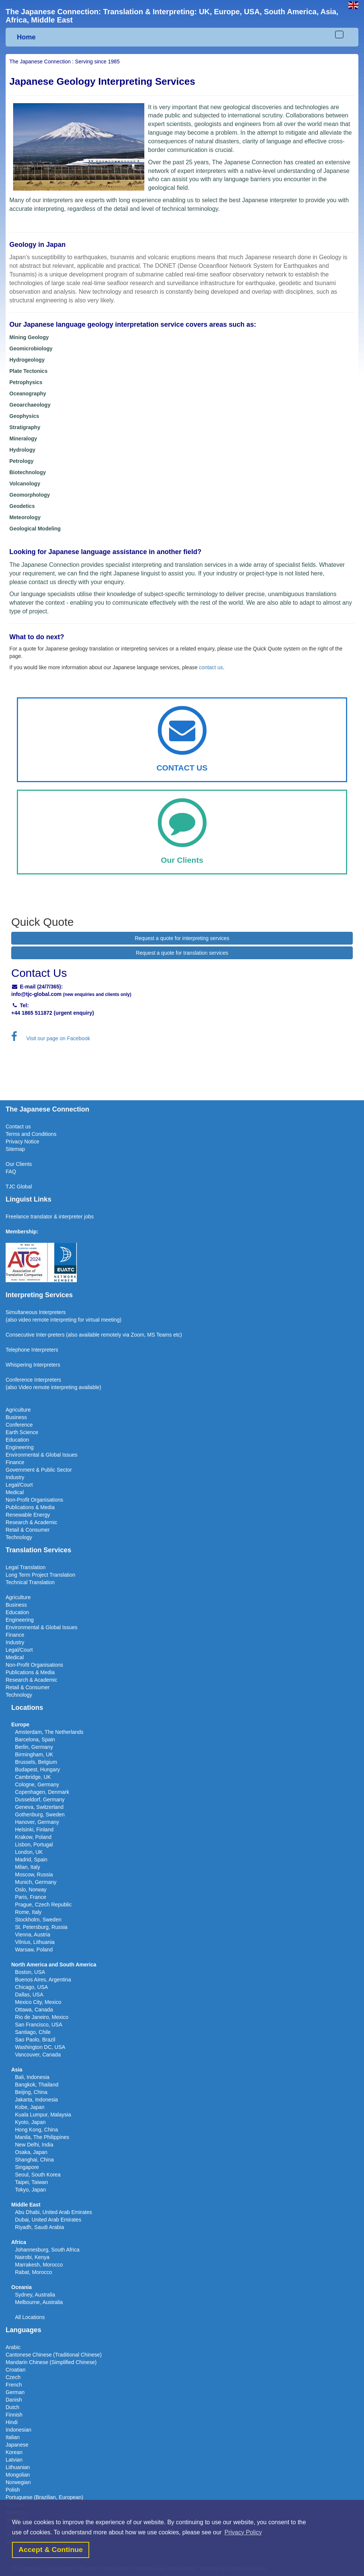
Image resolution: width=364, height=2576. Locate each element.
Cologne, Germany (37, 1784)
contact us (211, 667)
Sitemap (15, 1149)
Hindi (12, 2422)
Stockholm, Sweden (38, 1920)
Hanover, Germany (37, 1822)
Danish (14, 2400)
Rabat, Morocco (33, 2272)
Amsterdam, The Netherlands (49, 1732)
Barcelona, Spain (35, 1739)
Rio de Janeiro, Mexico (41, 2017)
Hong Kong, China (36, 2130)
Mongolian (18, 2475)
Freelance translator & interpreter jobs (50, 1217)
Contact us (18, 1127)
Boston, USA (30, 1972)
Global (24, 1187)
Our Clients (19, 1164)
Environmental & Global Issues (41, 1455)
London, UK (29, 1852)
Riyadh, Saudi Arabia (39, 2227)
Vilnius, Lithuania (35, 1942)
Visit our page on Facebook (50, 1038)
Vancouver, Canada (38, 2055)
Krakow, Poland (33, 1837)
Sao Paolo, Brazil (35, 2040)
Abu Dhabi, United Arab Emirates (53, 2212)
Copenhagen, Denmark (42, 1792)
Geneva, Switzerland (39, 1807)
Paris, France (30, 1897)
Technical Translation (30, 1582)
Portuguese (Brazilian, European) (44, 2497)
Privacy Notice (22, 1142)
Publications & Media (30, 1507)
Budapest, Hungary (37, 1769)
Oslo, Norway (30, 1890)
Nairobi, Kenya (32, 2257)
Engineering (20, 1447)
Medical (15, 1492)
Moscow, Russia (34, 1875)
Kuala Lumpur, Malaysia (43, 2115)
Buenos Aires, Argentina (43, 1980)
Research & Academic (31, 1522)
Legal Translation (26, 1567)
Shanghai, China (34, 2160)
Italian (12, 2437)
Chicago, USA (31, 1987)
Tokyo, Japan (30, 2190)
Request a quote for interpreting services (182, 938)
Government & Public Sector (39, 1470)
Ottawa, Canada (34, 2010)
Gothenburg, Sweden (39, 1814)
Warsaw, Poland (34, 1950)
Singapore (27, 2167)
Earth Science (22, 1432)
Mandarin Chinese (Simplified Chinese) (51, 2362)
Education (17, 1440)
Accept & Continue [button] (50, 2549)
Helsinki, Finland (34, 1829)
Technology (19, 1537)
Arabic (13, 2347)
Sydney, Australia (35, 2295)
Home (26, 37)
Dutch (12, 2407)
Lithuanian (18, 2467)
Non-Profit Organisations (34, 1500)
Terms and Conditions (31, 1134)
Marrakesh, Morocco (39, 2265)
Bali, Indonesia (32, 2077)
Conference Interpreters (33, 1380)
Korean (14, 2452)
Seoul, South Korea (37, 2175)
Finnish (14, 2415)
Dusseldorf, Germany (39, 1799)
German (15, 2392)
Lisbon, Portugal (34, 1845)
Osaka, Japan (31, 2152)
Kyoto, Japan (30, 2122)
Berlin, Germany (34, 1747)
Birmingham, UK (34, 1754)
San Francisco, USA (38, 2025)
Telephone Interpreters (32, 1350)
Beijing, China (31, 2092)
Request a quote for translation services (182, 953)
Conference (19, 1425)
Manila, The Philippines (42, 2137)
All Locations (30, 2317)
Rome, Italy (28, 1912)
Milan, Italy (27, 1867)
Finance (15, 1462)
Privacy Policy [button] (243, 2532)
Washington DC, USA (40, 2047)
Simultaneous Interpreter (34, 1312)
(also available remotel (92, 1335)
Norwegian (18, 2482)
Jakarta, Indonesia (36, 2100)
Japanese (17, 2445)
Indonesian (18, 2430)
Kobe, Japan (30, 2107)
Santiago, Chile (33, 2032)
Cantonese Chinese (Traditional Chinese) (54, 2355)
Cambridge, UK (33, 1777)
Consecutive (20, 1335)
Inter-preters (50, 1335)
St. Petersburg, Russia (41, 1927)
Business (16, 1417)
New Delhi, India (34, 2145)
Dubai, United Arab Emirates (48, 2220)
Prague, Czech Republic (43, 1905)
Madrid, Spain (31, 1860)
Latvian (14, 2460)
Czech (13, 2377)
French (14, 2385)
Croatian (15, 2370)
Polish (13, 2490)
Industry (15, 1477)
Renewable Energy (28, 1515)
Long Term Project (27, 1575)
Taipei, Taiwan (31, 2182)
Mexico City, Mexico (38, 2002)
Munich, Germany (35, 1882)
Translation (62, 1575)
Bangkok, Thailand (36, 2085)
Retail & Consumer (28, 1530)
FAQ (11, 1172)
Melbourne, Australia (39, 2302)
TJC (11, 1187)
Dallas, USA (29, 1995)
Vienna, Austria (32, 1935)
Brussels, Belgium (36, 1762)
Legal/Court (19, 1485)
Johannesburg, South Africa (47, 2250)
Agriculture (18, 1410)
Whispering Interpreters (33, 1365)
